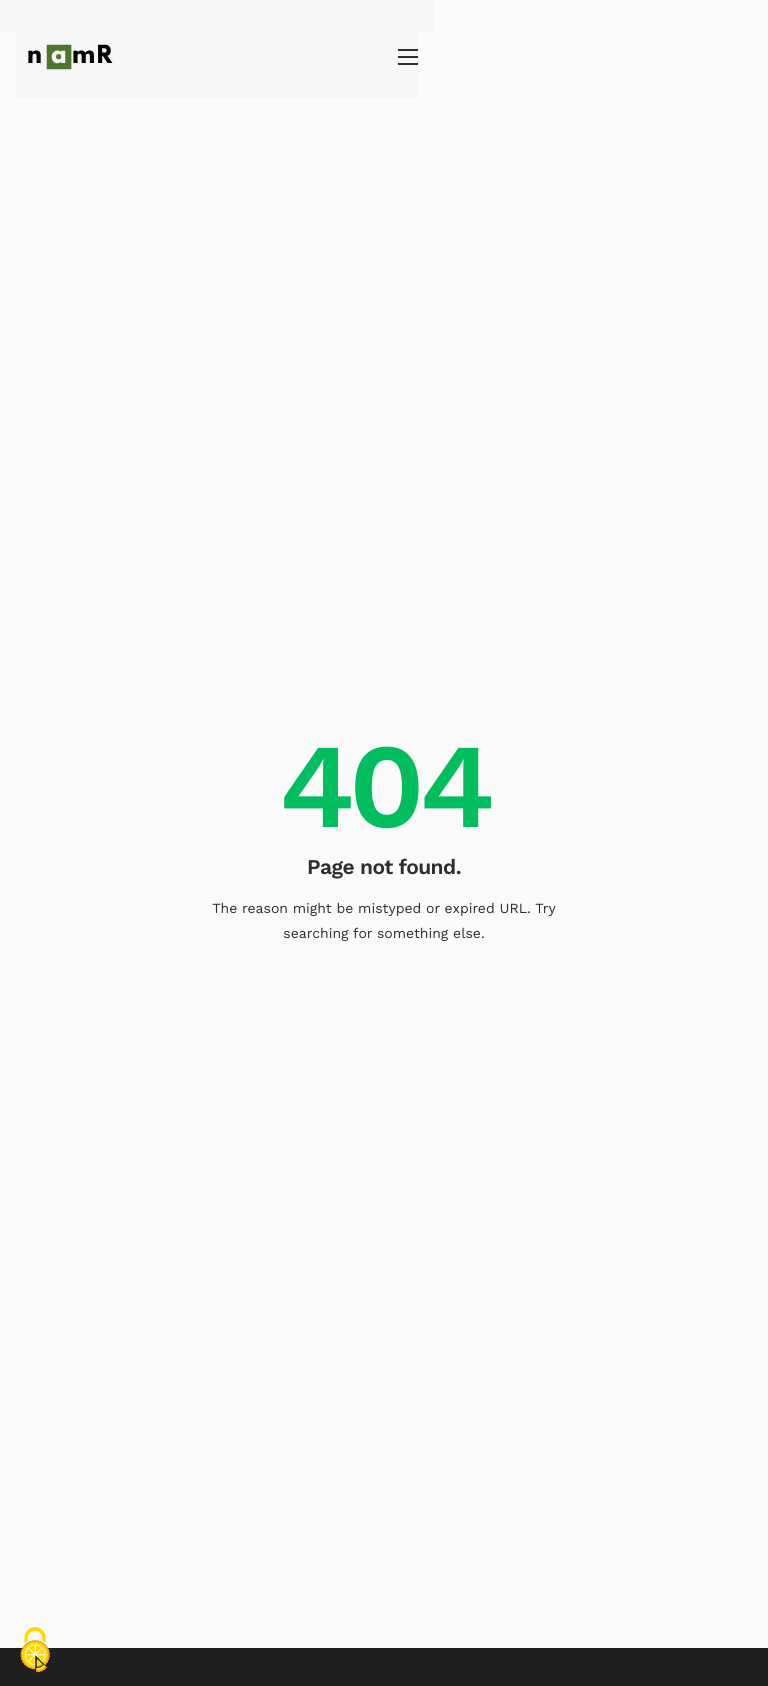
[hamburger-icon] (742, 58)
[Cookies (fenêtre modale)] (35, 1651)
